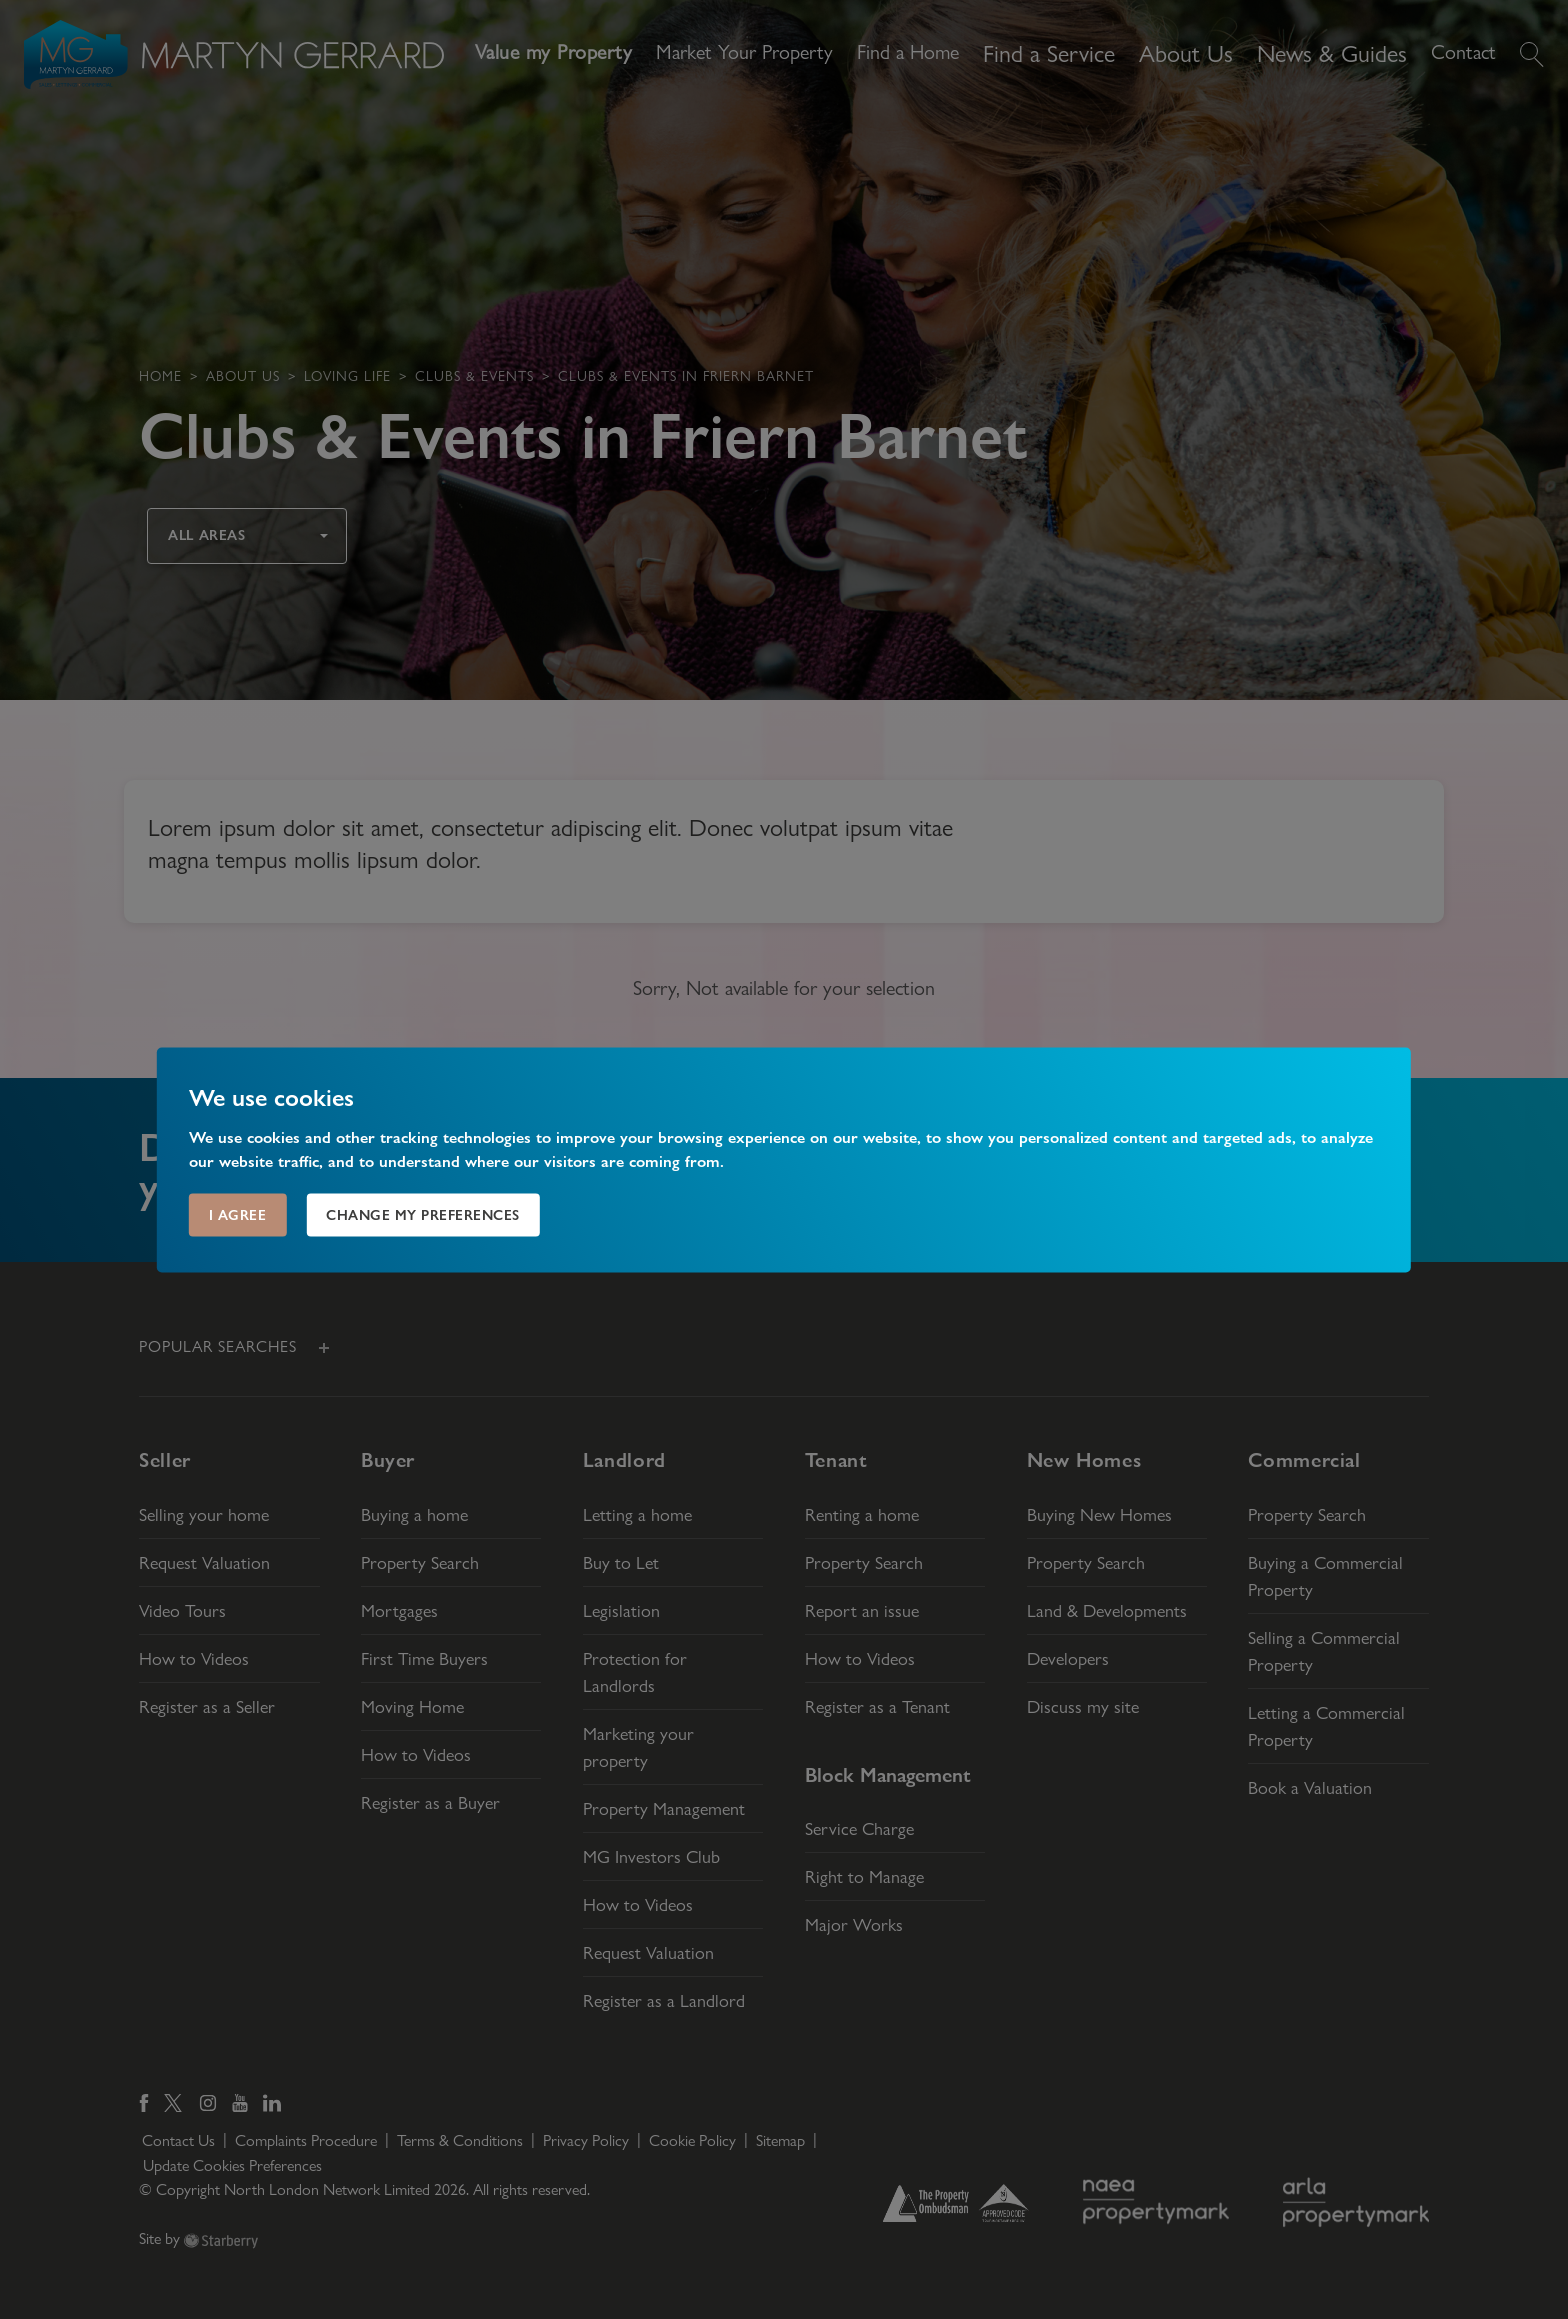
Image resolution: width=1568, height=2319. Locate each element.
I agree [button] (238, 1214)
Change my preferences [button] (423, 1214)
